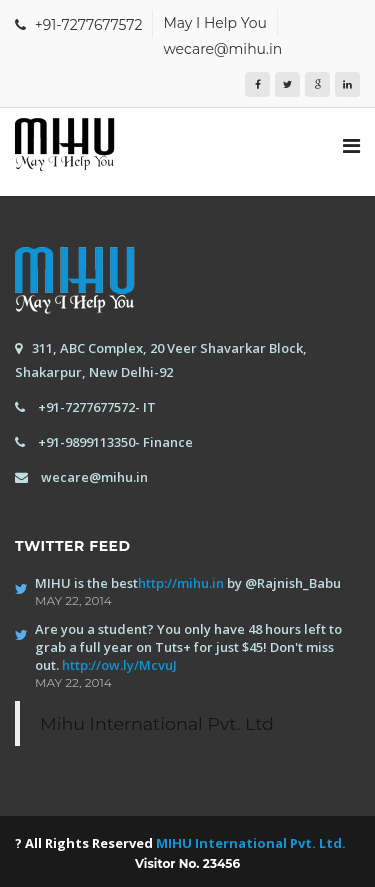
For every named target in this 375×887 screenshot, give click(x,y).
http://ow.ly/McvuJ (119, 665)
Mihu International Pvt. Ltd (157, 723)
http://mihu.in (181, 583)
